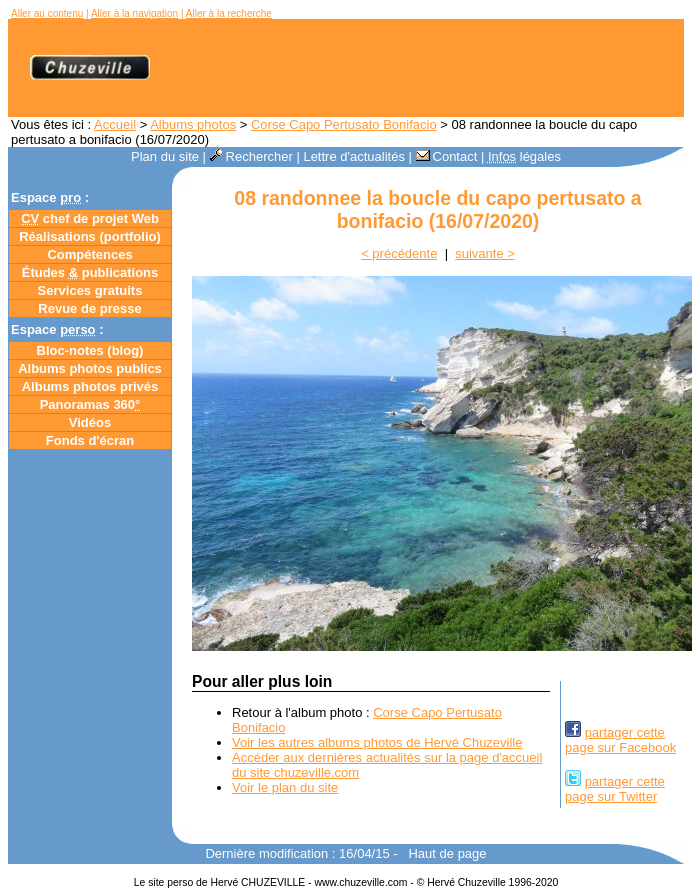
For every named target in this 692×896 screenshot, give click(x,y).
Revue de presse (89, 308)
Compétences (89, 254)
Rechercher (251, 156)
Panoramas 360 (90, 404)
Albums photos (193, 124)
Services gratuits (90, 290)
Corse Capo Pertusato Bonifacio (344, 124)
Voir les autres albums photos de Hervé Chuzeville (377, 742)
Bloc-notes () (90, 350)
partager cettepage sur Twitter (615, 789)
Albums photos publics (90, 368)
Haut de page (447, 853)
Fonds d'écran (90, 440)
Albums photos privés (90, 386)
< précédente (399, 253)
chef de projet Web (90, 218)
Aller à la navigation (134, 13)
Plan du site (165, 156)
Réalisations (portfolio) (90, 236)
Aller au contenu (47, 13)
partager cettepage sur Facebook (620, 740)
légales (524, 156)
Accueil (115, 124)
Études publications (90, 272)
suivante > (485, 253)
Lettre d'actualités (354, 156)
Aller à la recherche (229, 13)
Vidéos (90, 422)
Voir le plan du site (285, 787)
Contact (447, 156)
